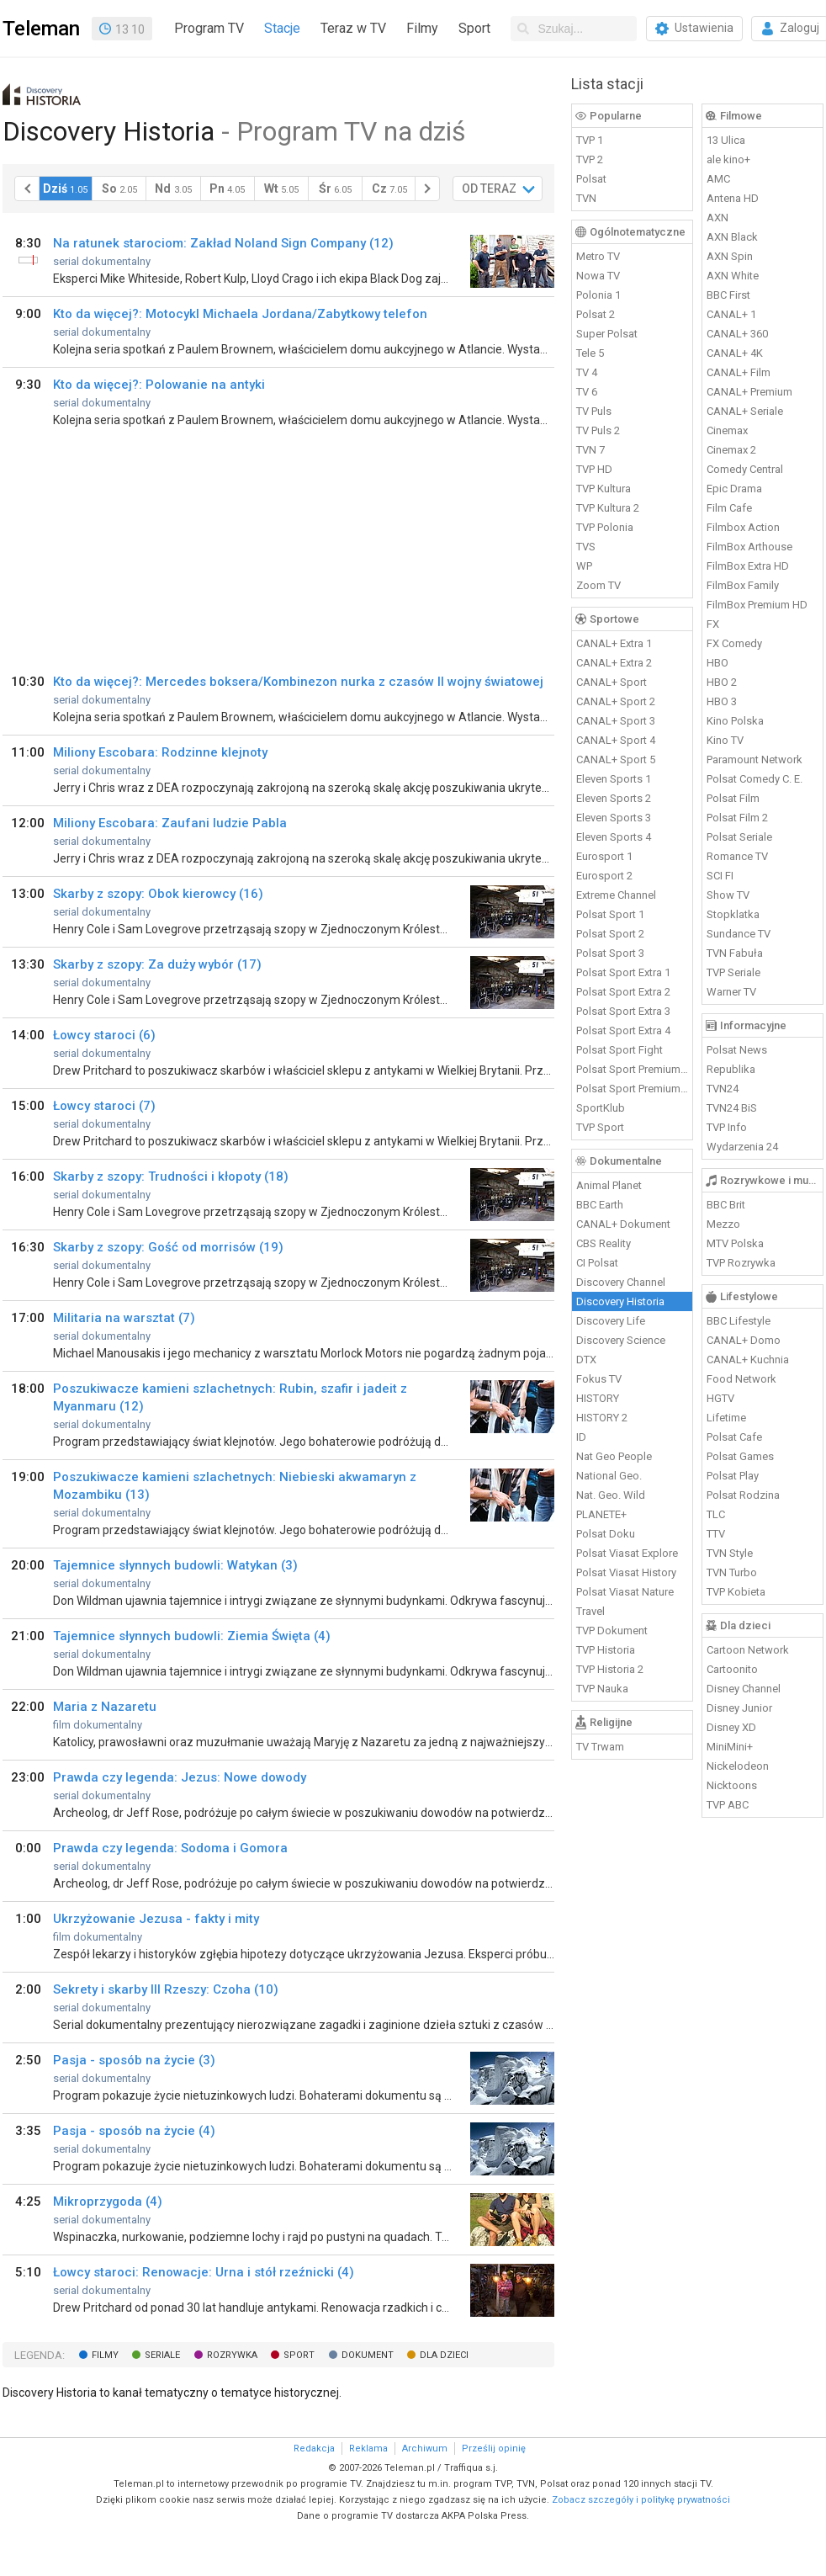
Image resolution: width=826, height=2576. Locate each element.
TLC (716, 1514)
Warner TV (731, 991)
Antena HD (733, 198)
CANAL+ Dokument (623, 1224)
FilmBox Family (743, 585)
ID (581, 1437)
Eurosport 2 (604, 875)
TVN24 (723, 1088)
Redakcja (314, 2448)
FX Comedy (734, 643)
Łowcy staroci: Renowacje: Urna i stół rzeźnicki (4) (203, 2272)
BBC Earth (599, 1204)
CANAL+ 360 (737, 333)
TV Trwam (600, 1746)
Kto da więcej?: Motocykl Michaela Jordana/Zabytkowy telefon (240, 313)
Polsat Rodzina (743, 1495)
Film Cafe (729, 508)
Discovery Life (610, 1321)
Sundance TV (738, 933)
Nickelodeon (738, 1766)
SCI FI (720, 875)
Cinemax (727, 430)
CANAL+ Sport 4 (615, 740)
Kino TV (725, 740)
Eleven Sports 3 (613, 817)
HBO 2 (722, 682)
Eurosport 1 (604, 856)
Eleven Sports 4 (613, 837)
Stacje (282, 28)
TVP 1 (589, 140)
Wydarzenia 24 (742, 1146)
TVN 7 (590, 449)
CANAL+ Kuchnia (748, 1359)
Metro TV (598, 256)
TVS (586, 546)
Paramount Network (754, 759)
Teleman (41, 28)
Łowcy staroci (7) (104, 1105)
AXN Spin (730, 256)
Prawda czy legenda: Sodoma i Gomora (170, 1848)
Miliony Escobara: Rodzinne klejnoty (160, 752)
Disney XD (731, 1727)
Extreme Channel (616, 895)
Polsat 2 (595, 314)
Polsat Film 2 (737, 817)
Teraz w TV (353, 28)
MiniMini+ (730, 1746)
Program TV (209, 28)
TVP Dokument (612, 1630)
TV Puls (594, 411)
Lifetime (726, 1417)
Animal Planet (609, 1185)
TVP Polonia (604, 527)
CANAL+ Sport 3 (615, 720)
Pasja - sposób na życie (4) (134, 2130)
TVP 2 (589, 159)
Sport (474, 28)
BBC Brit (726, 1204)
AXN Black (732, 237)
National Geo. (609, 1475)
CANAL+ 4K (735, 353)
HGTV (720, 1398)
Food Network (741, 1379)
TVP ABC (728, 1804)
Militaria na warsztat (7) (124, 1317)
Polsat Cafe (734, 1437)
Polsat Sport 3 (610, 953)
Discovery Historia (620, 1301)
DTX (586, 1359)
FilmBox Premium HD (757, 604)
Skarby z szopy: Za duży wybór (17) (157, 964)
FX (713, 624)
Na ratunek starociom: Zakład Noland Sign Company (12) (223, 243)
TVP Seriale (733, 972)
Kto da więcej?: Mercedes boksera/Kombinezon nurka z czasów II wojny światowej (298, 681)
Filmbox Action (743, 527)
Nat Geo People (614, 1456)
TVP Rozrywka (741, 1262)
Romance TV (737, 856)
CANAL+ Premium (749, 391)
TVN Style (730, 1553)
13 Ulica (726, 140)
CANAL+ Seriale (745, 411)
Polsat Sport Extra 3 (623, 1011)
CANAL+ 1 (731, 314)
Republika (731, 1069)
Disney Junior (739, 1708)
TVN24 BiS (732, 1108)
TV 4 (586, 372)
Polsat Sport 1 (610, 914)
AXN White (733, 275)
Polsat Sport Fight (619, 1050)
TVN (586, 198)
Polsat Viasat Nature (625, 1591)
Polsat (591, 179)
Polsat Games (740, 1456)
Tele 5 (590, 353)
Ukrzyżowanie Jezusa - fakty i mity (156, 1918)
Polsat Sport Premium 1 (632, 1069)
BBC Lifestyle (738, 1321)
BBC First (728, 295)
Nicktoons (732, 1785)
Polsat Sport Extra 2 (623, 991)
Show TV (728, 895)
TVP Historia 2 (609, 1669)
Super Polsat (607, 333)
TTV (716, 1533)
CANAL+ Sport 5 (615, 759)
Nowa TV (598, 275)
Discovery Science (620, 1340)
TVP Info (727, 1127)
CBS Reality (603, 1243)
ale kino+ (728, 159)
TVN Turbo (732, 1572)
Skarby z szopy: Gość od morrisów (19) (168, 1247)
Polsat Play (733, 1475)
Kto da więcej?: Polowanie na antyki (159, 384)
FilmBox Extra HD (748, 566)
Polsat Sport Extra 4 (623, 1030)
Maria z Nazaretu (104, 1706)
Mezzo (723, 1224)
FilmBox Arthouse (749, 546)
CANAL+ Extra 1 (614, 643)
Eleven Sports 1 (613, 779)
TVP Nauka (602, 1688)
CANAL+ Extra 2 (614, 662)
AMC (718, 179)
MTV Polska (735, 1243)
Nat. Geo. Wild (610, 1495)
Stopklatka (733, 914)
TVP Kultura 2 (607, 508)
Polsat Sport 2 (610, 933)
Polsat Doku (605, 1533)
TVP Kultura (603, 488)
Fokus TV (599, 1379)
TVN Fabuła (735, 953)
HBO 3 (722, 701)
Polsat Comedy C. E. (754, 779)
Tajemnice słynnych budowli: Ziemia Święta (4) (192, 1636)
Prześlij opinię (494, 2448)
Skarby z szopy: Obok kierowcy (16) (158, 893)
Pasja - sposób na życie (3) (134, 2060)
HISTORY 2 (601, 1417)
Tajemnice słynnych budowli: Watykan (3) (175, 1565)
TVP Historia (605, 1650)
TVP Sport (600, 1127)
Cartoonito (732, 1669)
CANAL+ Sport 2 (615, 701)
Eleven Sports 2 (613, 798)
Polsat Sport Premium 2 (632, 1088)
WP (584, 566)
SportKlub (600, 1108)
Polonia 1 (598, 295)
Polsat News (737, 1050)
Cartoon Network (748, 1650)
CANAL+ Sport (611, 682)
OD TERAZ (489, 188)
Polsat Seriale (739, 837)
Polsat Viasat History (626, 1572)
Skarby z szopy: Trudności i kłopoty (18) (171, 1176)
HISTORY (597, 1398)
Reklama (368, 2448)
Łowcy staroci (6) (104, 1035)
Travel (590, 1611)
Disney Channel (744, 1688)
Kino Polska (735, 720)
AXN (717, 217)
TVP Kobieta (736, 1591)
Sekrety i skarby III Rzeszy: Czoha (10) (165, 1989)
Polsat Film (733, 798)
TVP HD (594, 469)
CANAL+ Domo (744, 1340)
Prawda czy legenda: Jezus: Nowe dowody (179, 1777)
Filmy (422, 28)
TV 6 (586, 391)
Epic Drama (734, 488)
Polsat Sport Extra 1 (623, 972)
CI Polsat (597, 1262)
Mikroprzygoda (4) (107, 2201)
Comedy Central (745, 469)
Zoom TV (598, 585)
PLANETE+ (601, 1514)
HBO (717, 662)
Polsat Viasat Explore (627, 1553)
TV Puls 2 (598, 430)
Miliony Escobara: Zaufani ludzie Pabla (170, 823)
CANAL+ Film (738, 372)
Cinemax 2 (731, 449)
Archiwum (424, 2448)
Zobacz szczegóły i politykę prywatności (641, 2499)
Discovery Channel (620, 1282)
